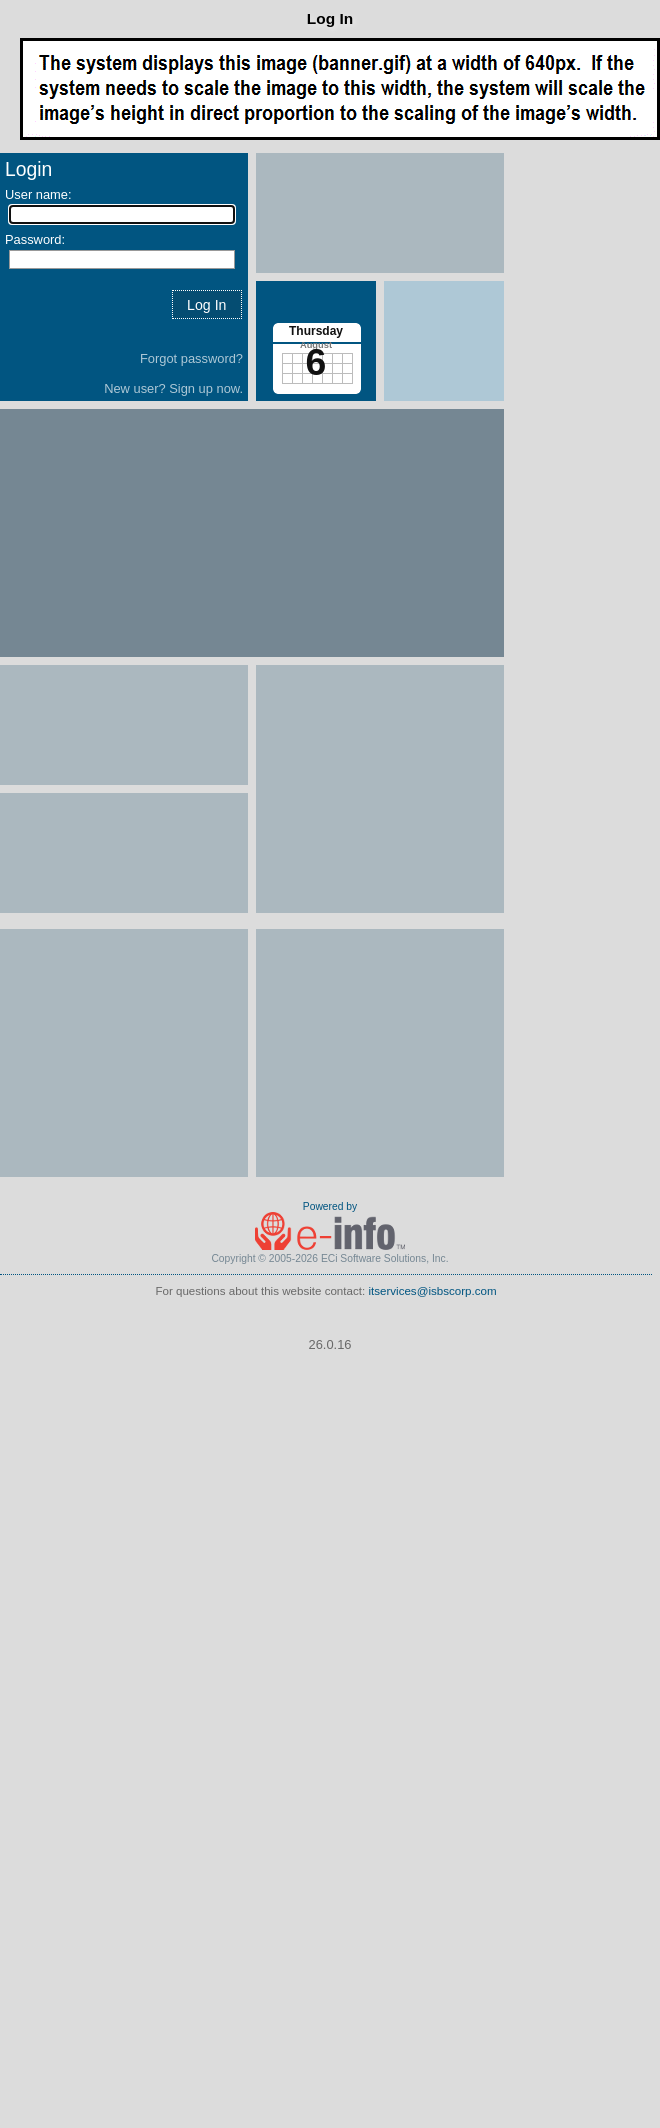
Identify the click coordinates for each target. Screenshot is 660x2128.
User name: (38, 194)
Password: (35, 239)
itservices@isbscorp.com (432, 1291)
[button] (207, 304)
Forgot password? (191, 358)
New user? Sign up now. (173, 388)
